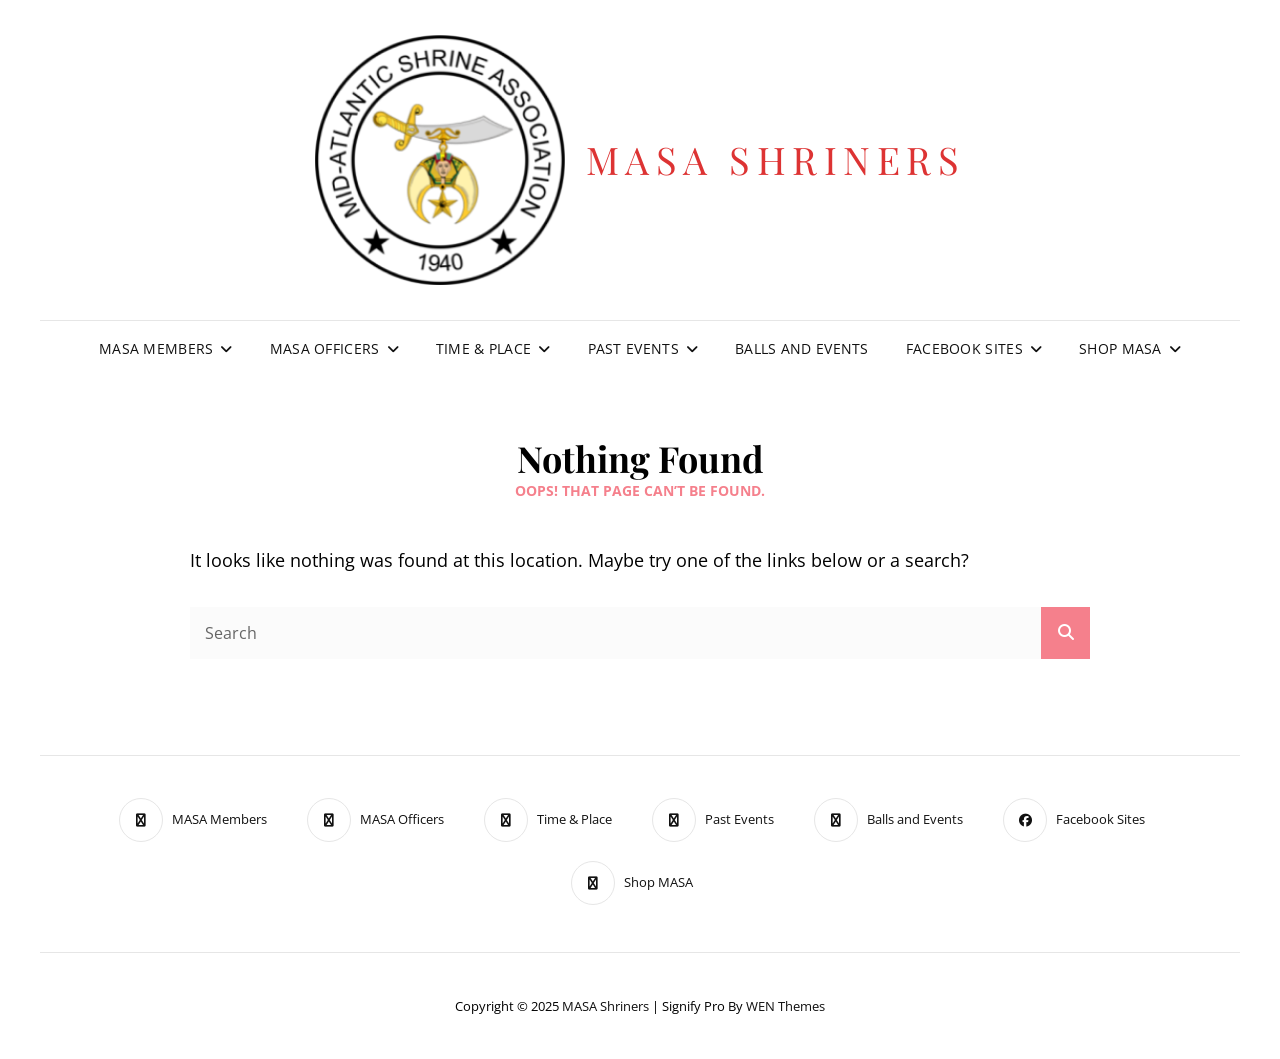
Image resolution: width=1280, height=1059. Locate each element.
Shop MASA (1120, 348)
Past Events (633, 348)
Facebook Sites (964, 348)
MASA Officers (325, 348)
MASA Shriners (776, 159)
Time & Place (483, 348)
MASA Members (156, 348)
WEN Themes (785, 1006)
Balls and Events (802, 348)
